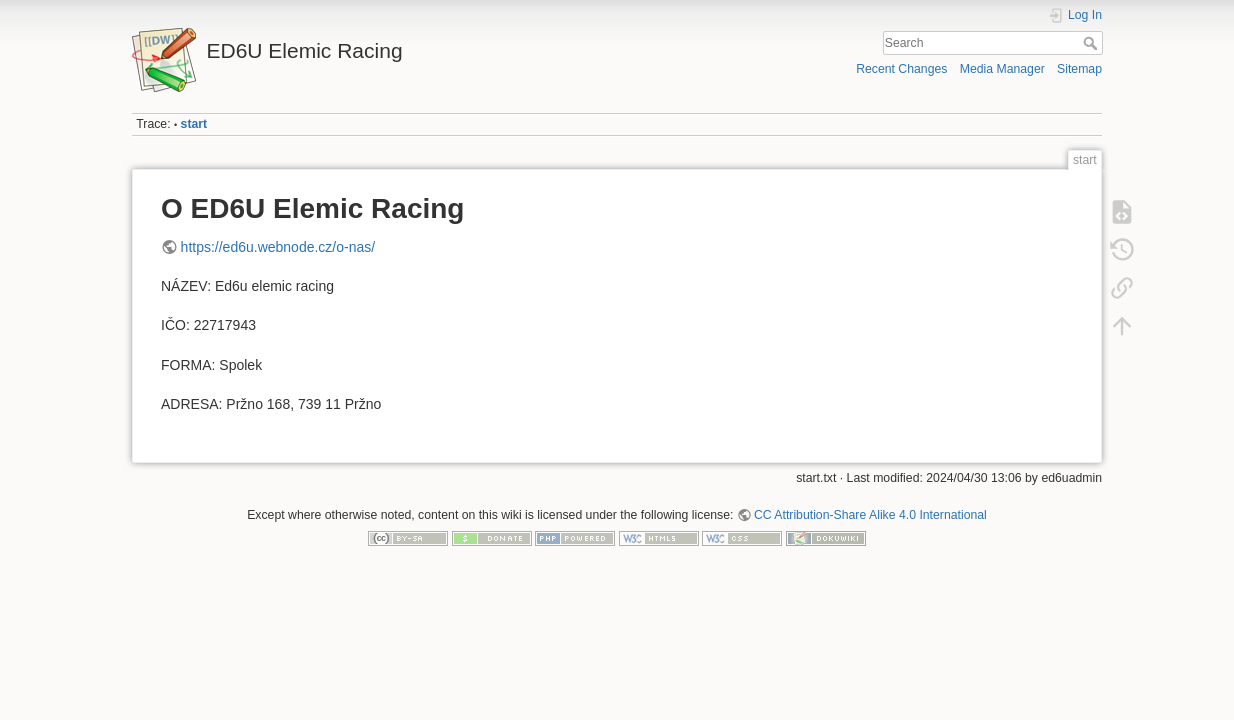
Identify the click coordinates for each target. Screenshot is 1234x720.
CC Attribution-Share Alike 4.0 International (870, 515)
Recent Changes (901, 69)
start (194, 124)
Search (1092, 43)
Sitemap (1079, 69)
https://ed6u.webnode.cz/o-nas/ (278, 247)
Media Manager (1002, 69)
